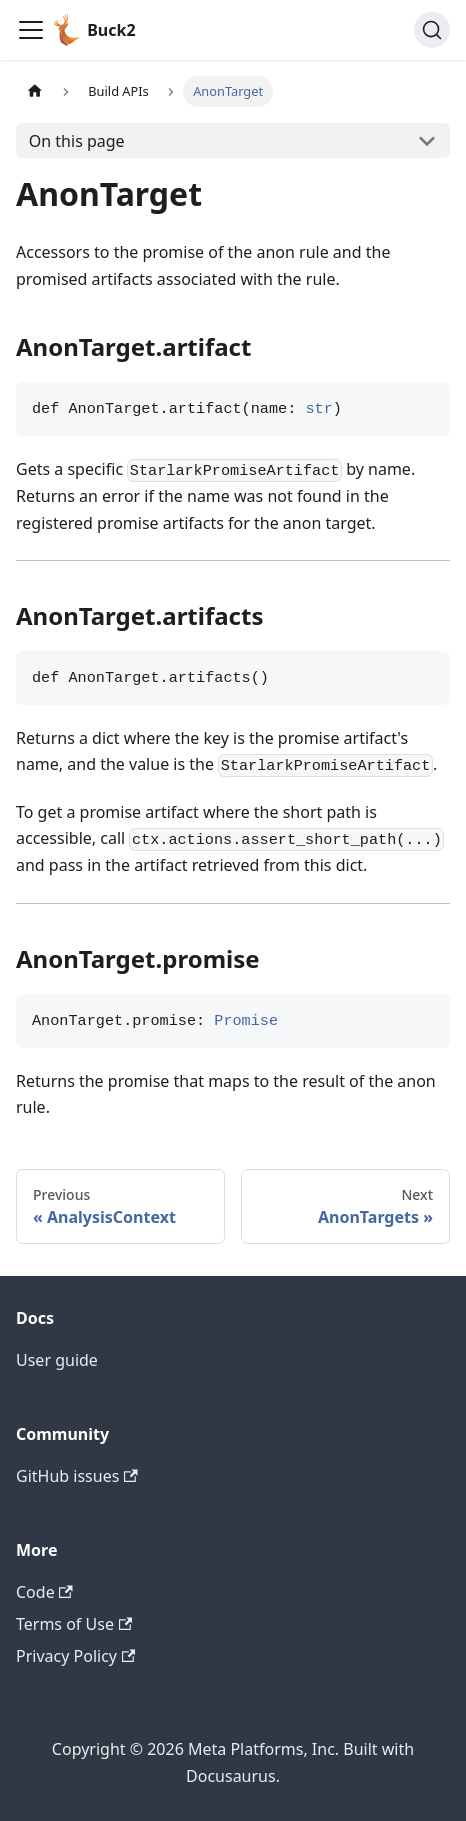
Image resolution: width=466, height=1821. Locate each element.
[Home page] (35, 91)
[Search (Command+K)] (432, 30)
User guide (57, 1360)
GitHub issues (77, 1476)
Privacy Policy (75, 1656)
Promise (246, 1021)
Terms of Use (74, 1624)
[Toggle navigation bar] (31, 30)
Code (44, 1592)
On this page (77, 141)
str (318, 409)
